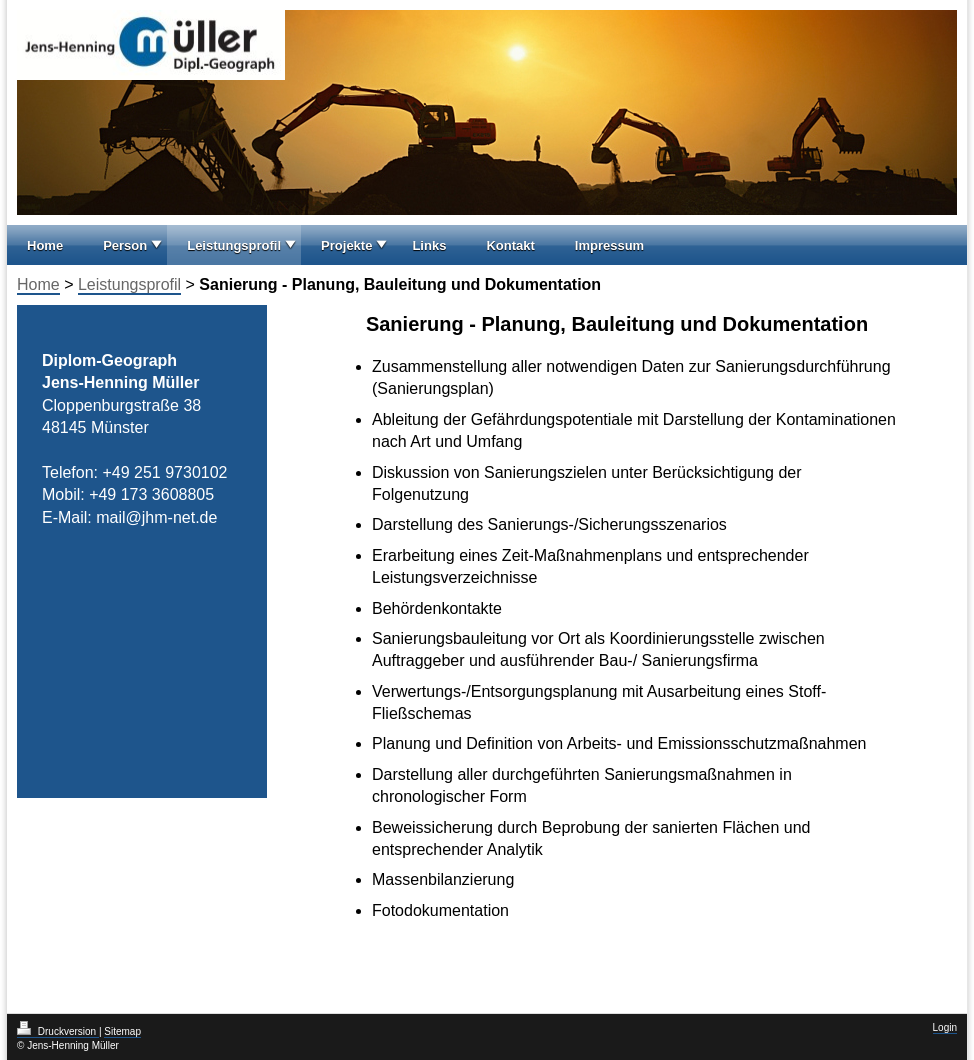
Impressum (609, 245)
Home (45, 245)
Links (429, 245)
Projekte (346, 245)
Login (945, 1027)
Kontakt (510, 245)
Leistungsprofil (234, 245)
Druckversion (58, 1031)
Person (125, 245)
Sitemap (122, 1031)
